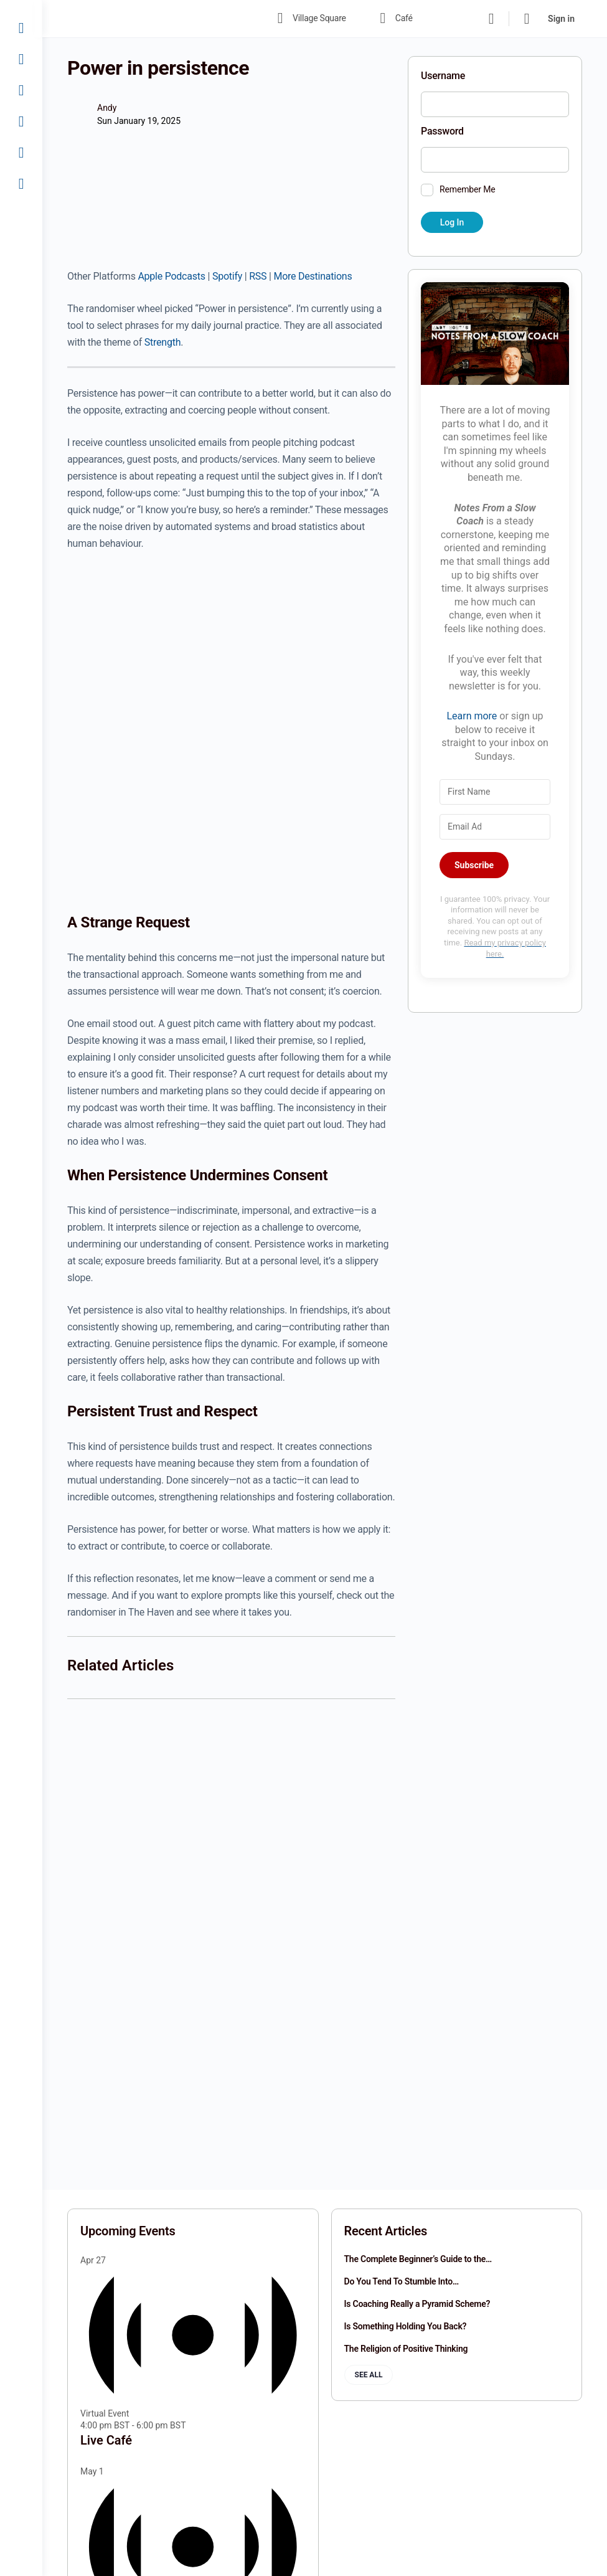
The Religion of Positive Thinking (406, 2349)
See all (369, 2374)
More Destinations (312, 276)
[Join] (21, 152)
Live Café (106, 2440)
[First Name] (495, 792)
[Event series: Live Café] (192, 2425)
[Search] (491, 18)
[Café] (21, 59)
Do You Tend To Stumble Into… (401, 2281)
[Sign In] (21, 183)
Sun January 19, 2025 (139, 121)
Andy (106, 108)
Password (442, 131)
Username (443, 76)
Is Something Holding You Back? (405, 2326)
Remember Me (468, 189)
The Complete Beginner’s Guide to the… (418, 2259)
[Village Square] (21, 28)
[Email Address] (495, 827)
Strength (162, 342)
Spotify (227, 276)
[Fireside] (21, 121)
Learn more (471, 716)
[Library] (21, 90)
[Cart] (527, 18)
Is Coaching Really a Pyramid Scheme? (417, 2304)
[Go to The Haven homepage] (154, 17)
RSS (257, 276)
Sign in (561, 19)
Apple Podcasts (171, 276)
